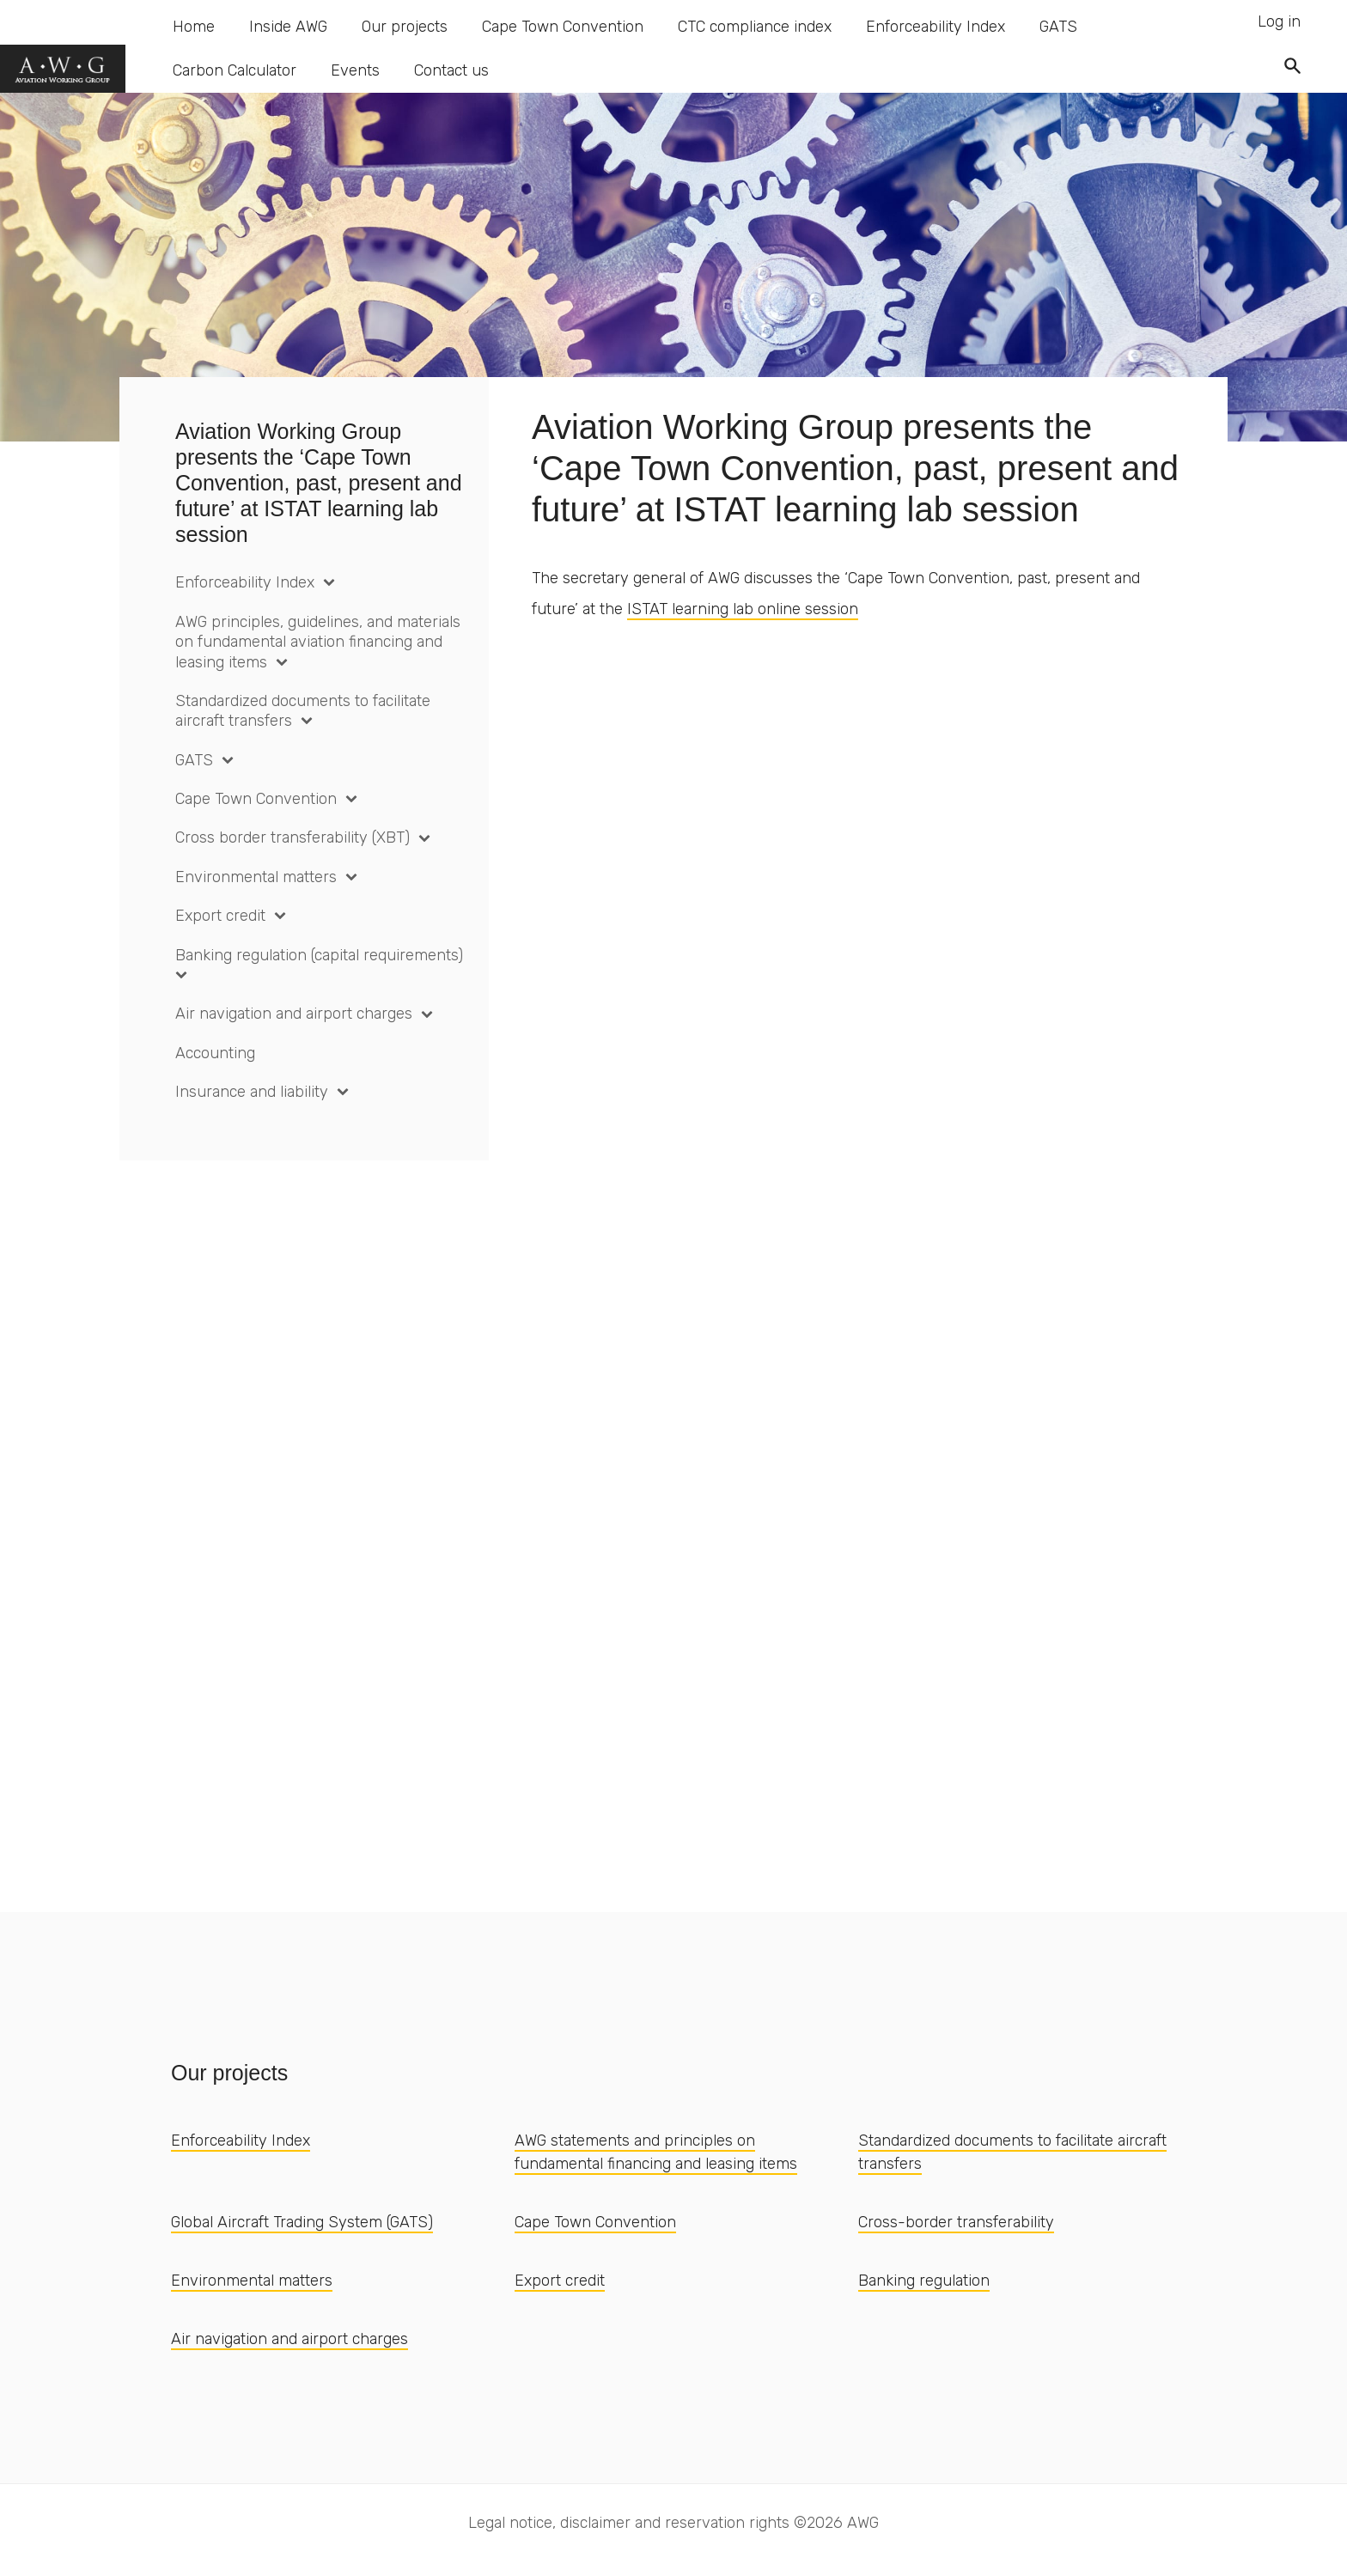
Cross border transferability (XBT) (292, 837)
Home (194, 26)
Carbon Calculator (234, 70)
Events (355, 70)
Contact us (451, 70)
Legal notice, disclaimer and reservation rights (628, 2522)
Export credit (220, 915)
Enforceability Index (935, 26)
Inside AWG (288, 26)
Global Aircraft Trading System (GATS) (302, 2222)
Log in (1279, 21)
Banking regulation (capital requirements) (319, 955)
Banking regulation (924, 2280)
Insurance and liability (251, 1091)
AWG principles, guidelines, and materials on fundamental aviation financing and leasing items (317, 642)
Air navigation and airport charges (293, 1013)
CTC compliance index (755, 26)
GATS (1058, 26)
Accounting (215, 1053)
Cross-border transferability (956, 2222)
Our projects (405, 26)
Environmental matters (256, 877)
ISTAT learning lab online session (742, 609)
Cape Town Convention (562, 26)
